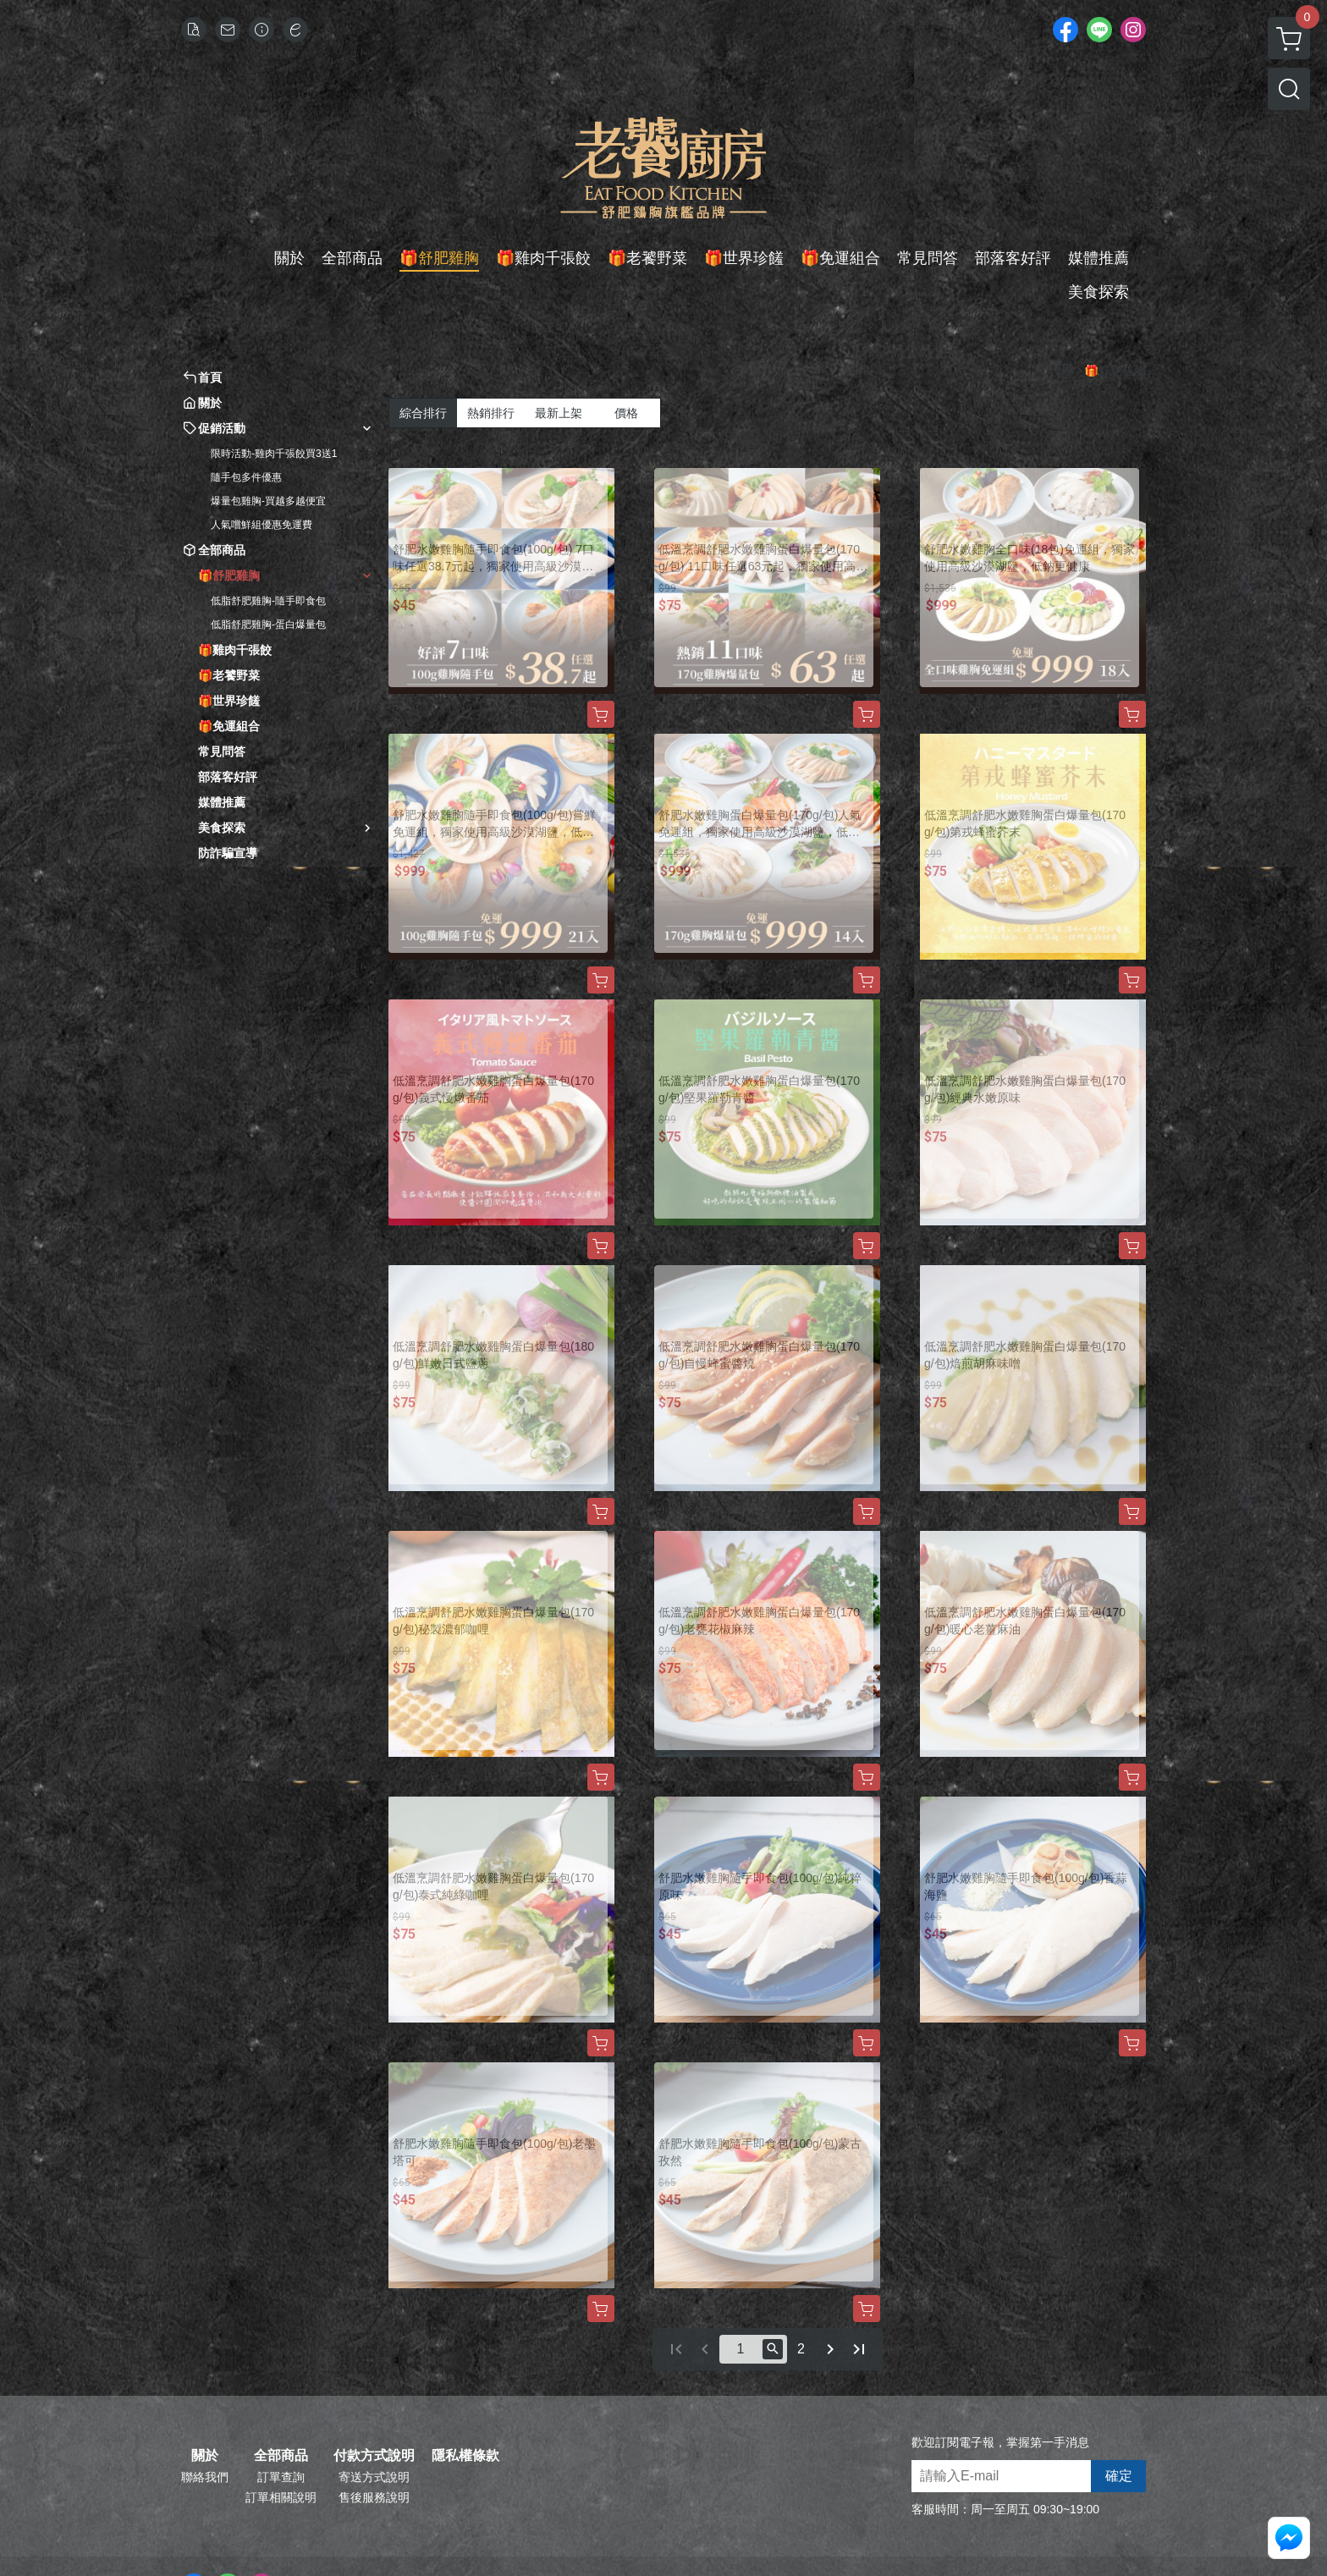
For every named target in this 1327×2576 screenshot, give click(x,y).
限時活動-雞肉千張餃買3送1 (274, 454)
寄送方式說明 (374, 2477)
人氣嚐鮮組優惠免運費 (261, 525)
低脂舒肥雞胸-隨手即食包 (268, 601)
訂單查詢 (281, 2477)
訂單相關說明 (281, 2497)
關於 (204, 2456)
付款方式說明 (374, 2456)
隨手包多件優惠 (246, 477)
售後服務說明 (374, 2497)
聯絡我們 (205, 2477)
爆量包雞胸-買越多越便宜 (268, 501)
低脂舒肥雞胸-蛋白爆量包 (268, 624)
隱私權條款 (465, 2456)
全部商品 (281, 2456)
